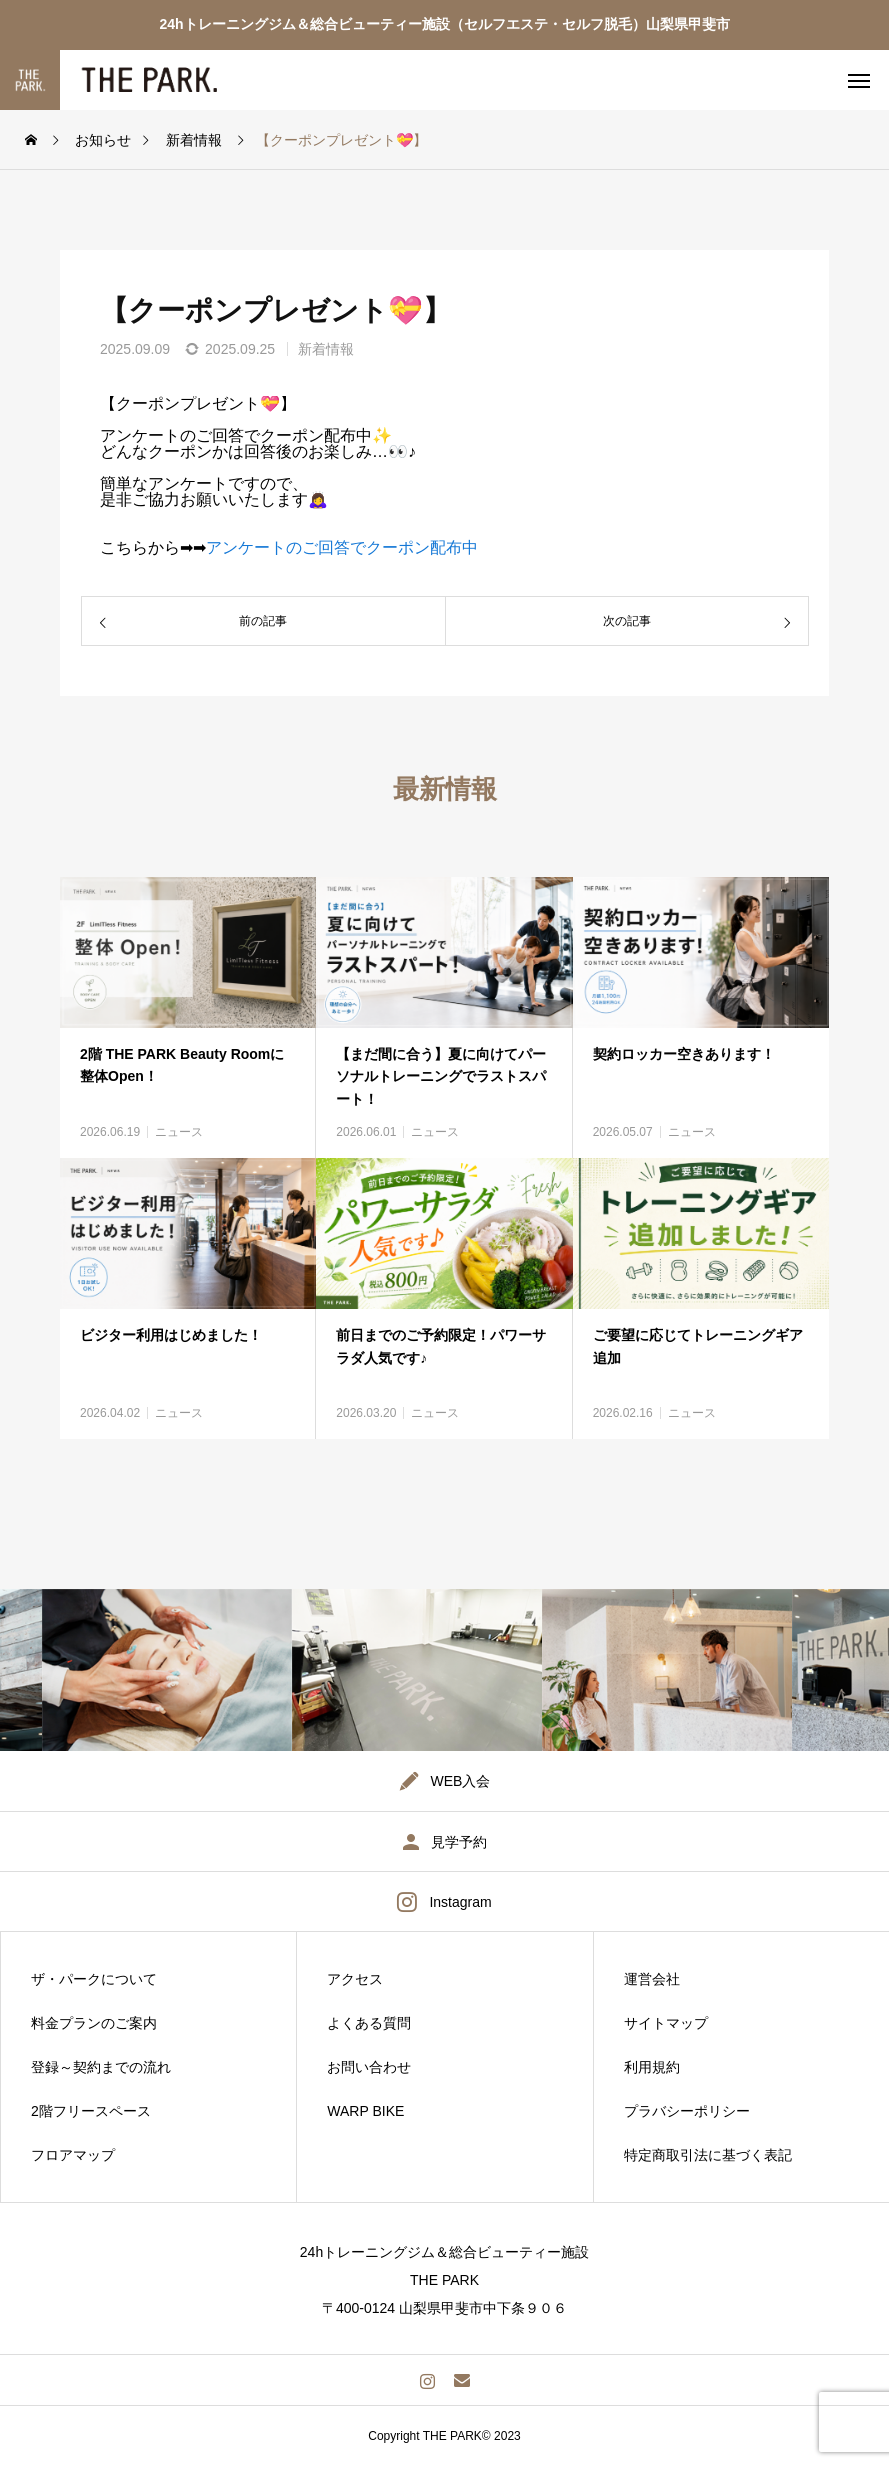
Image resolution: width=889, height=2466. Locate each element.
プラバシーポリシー (687, 2111)
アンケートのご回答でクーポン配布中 (342, 547)
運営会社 (652, 1979)
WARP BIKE (365, 2111)
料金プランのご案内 (94, 2023)
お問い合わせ (369, 2067)
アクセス (355, 1979)
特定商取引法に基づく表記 (708, 2155)
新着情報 (326, 349)
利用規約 (652, 2067)
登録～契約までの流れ (101, 2067)
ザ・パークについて (94, 1979)
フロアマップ (73, 2155)
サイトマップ (666, 2023)
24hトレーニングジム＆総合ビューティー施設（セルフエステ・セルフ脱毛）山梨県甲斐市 (444, 24)
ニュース (179, 1132)
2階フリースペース (91, 2111)
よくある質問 (369, 2023)
